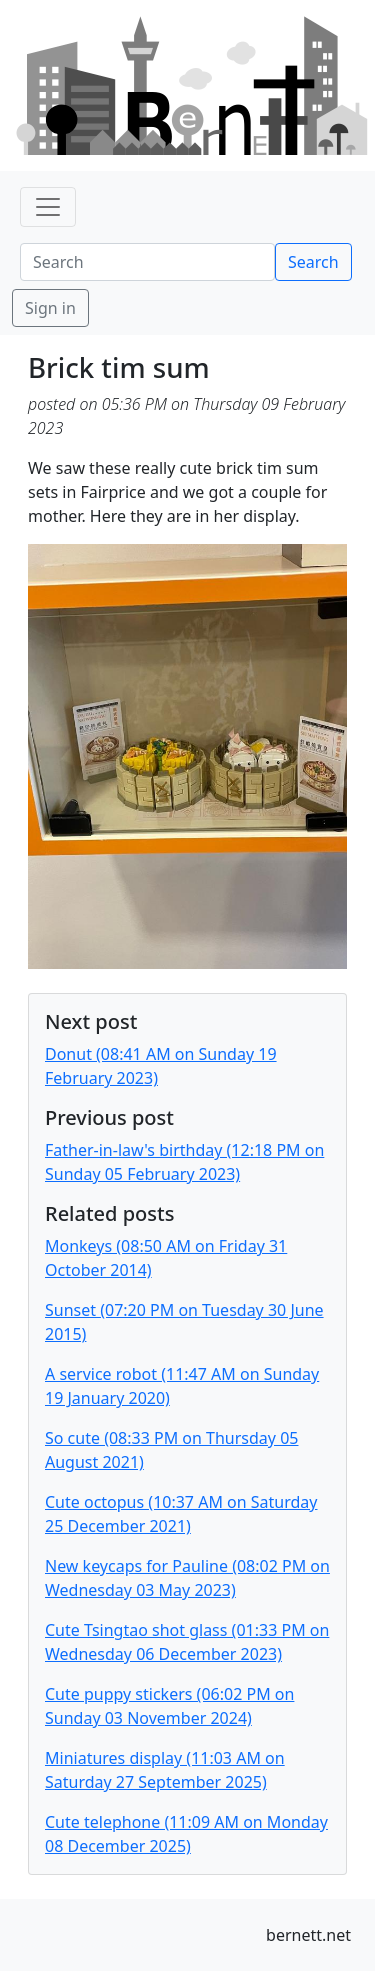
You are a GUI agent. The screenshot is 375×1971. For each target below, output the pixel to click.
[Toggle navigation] (48, 207)
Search (313, 262)
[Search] (147, 262)
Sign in (50, 308)
